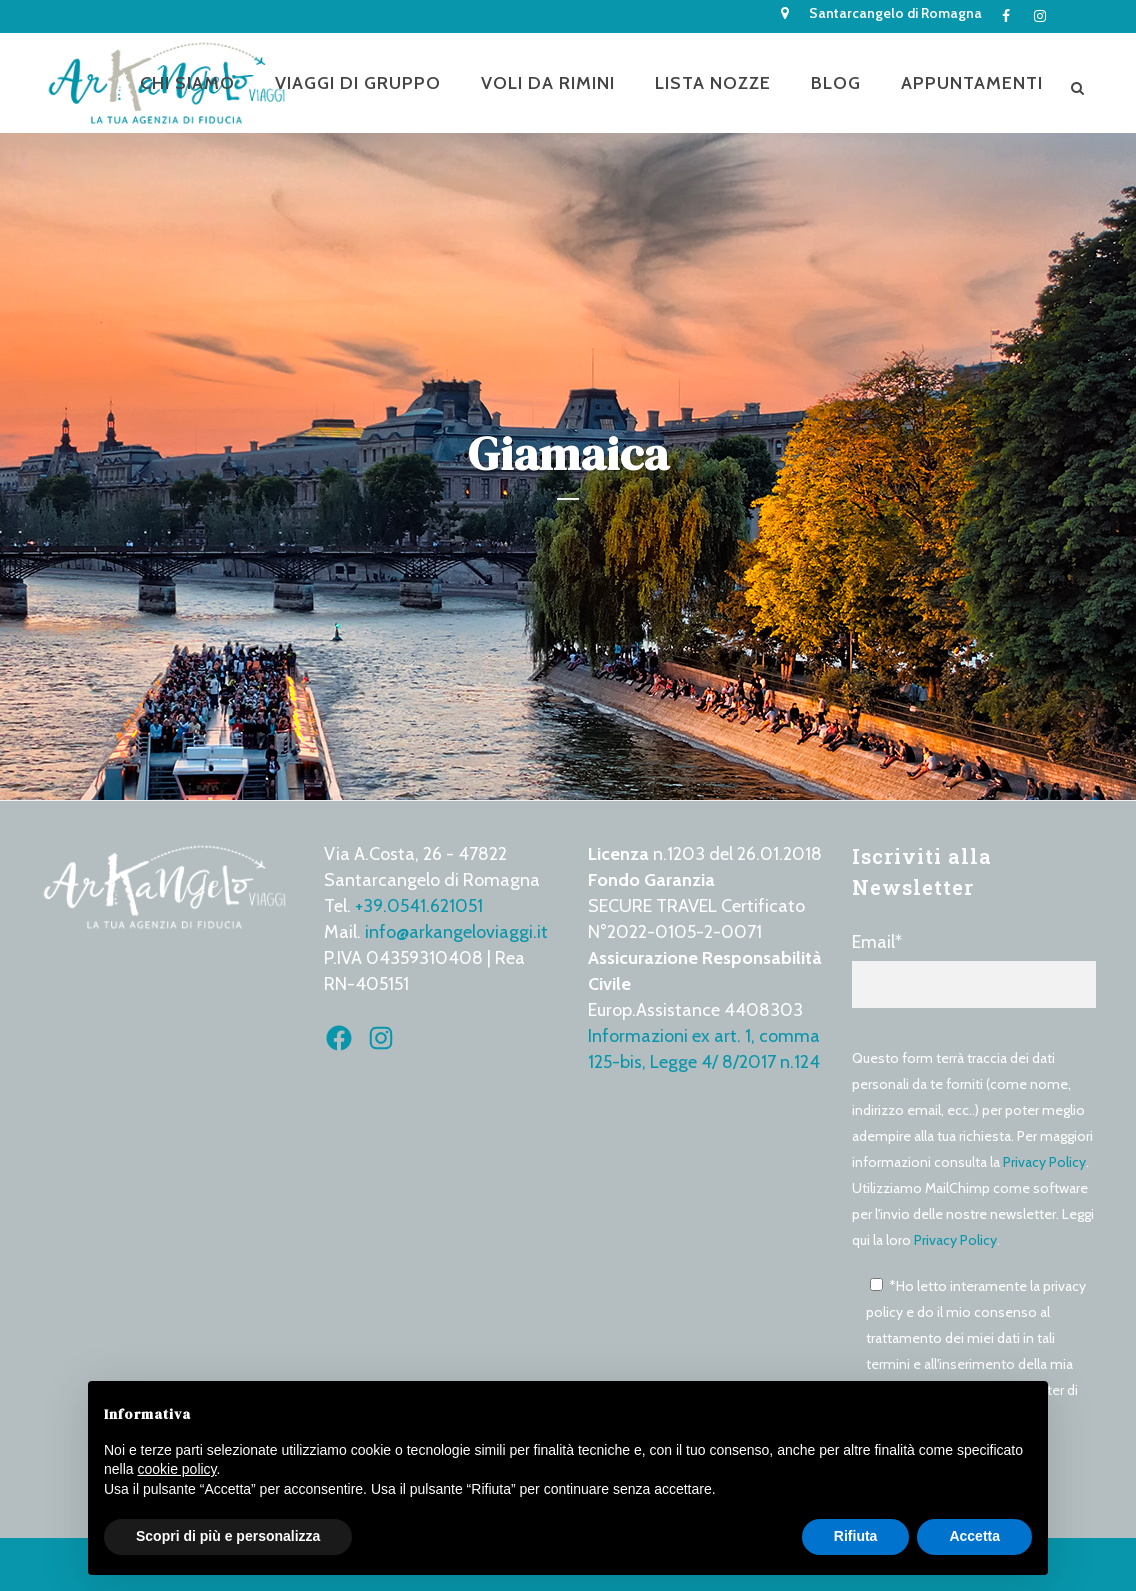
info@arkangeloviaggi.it (456, 932)
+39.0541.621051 (419, 906)
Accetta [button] (974, 1536)
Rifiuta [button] (856, 1536)
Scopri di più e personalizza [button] (228, 1536)
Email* (974, 969)
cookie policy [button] (176, 1469)
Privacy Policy (1044, 1162)
